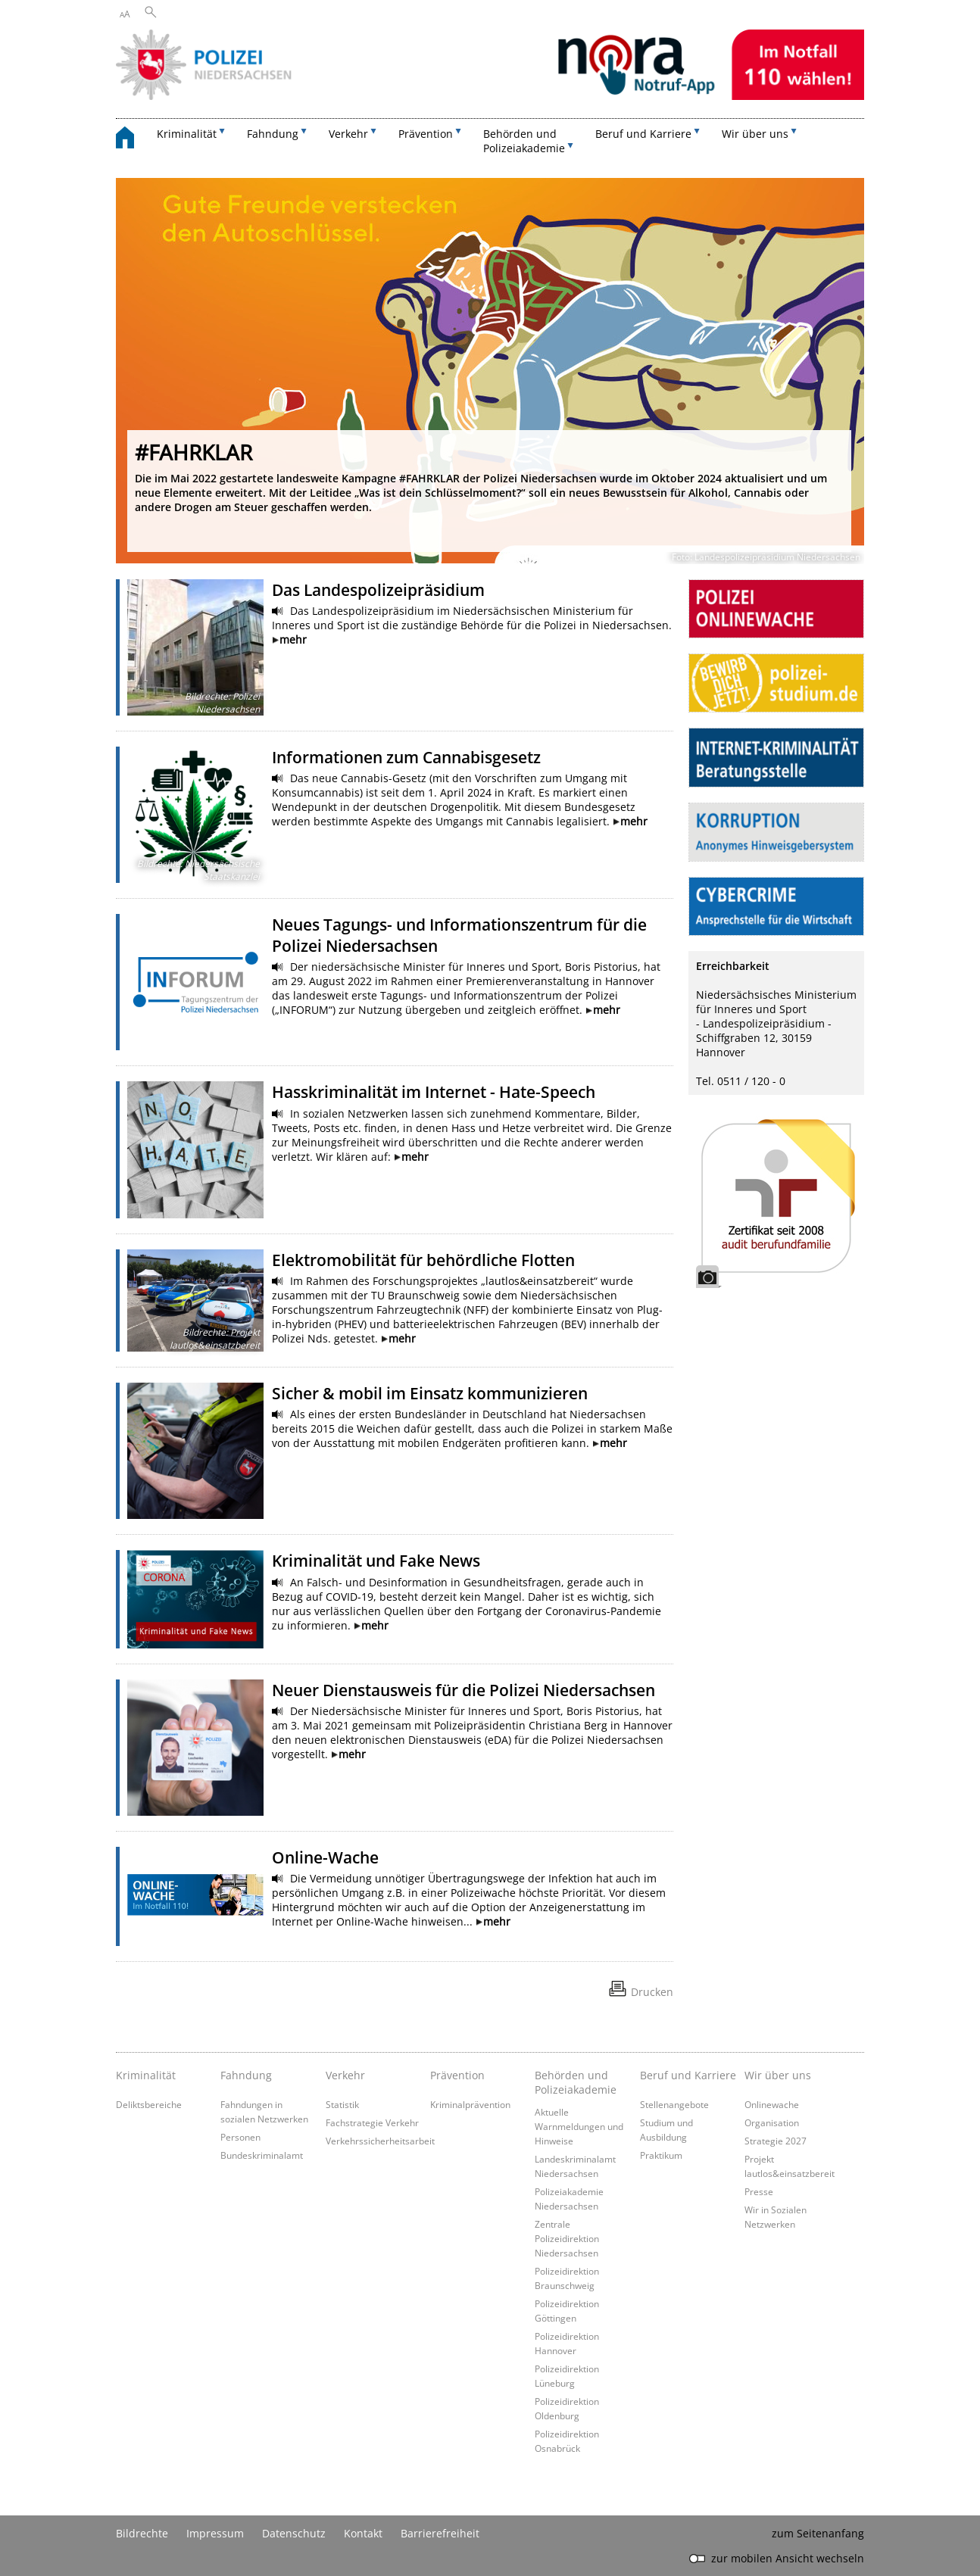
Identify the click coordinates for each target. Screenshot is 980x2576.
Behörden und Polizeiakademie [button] (524, 140)
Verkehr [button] (348, 133)
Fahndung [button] (272, 133)
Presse (758, 2191)
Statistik (342, 2104)
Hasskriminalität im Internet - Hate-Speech (433, 1091)
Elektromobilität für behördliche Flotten (423, 1260)
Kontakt (363, 2533)
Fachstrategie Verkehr (372, 2122)
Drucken (652, 1992)
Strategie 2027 (775, 2141)
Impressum (215, 2533)
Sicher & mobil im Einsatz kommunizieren (430, 1393)
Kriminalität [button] (187, 133)
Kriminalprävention (470, 2104)
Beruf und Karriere (688, 2075)
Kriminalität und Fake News (376, 1560)
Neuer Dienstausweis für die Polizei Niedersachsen (463, 1690)
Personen (240, 2137)
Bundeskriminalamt (261, 2155)
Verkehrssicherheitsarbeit (380, 2141)
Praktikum (661, 2155)
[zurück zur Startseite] (132, 140)
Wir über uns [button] (755, 133)
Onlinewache (771, 2104)
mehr (293, 639)
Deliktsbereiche (149, 2104)
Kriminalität (146, 2075)
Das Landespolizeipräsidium (378, 589)
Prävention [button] (425, 133)
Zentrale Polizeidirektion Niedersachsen (567, 2238)
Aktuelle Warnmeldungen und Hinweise (579, 2126)
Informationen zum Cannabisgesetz (406, 757)
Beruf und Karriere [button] (643, 133)
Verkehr (345, 2075)
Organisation (771, 2122)
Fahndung (246, 2075)
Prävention (457, 2075)
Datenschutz (294, 2533)
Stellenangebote (674, 2104)
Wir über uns (777, 2075)
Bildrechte (142, 2533)
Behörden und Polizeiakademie (575, 2082)
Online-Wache (325, 1857)
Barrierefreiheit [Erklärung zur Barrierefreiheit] (440, 2533)
